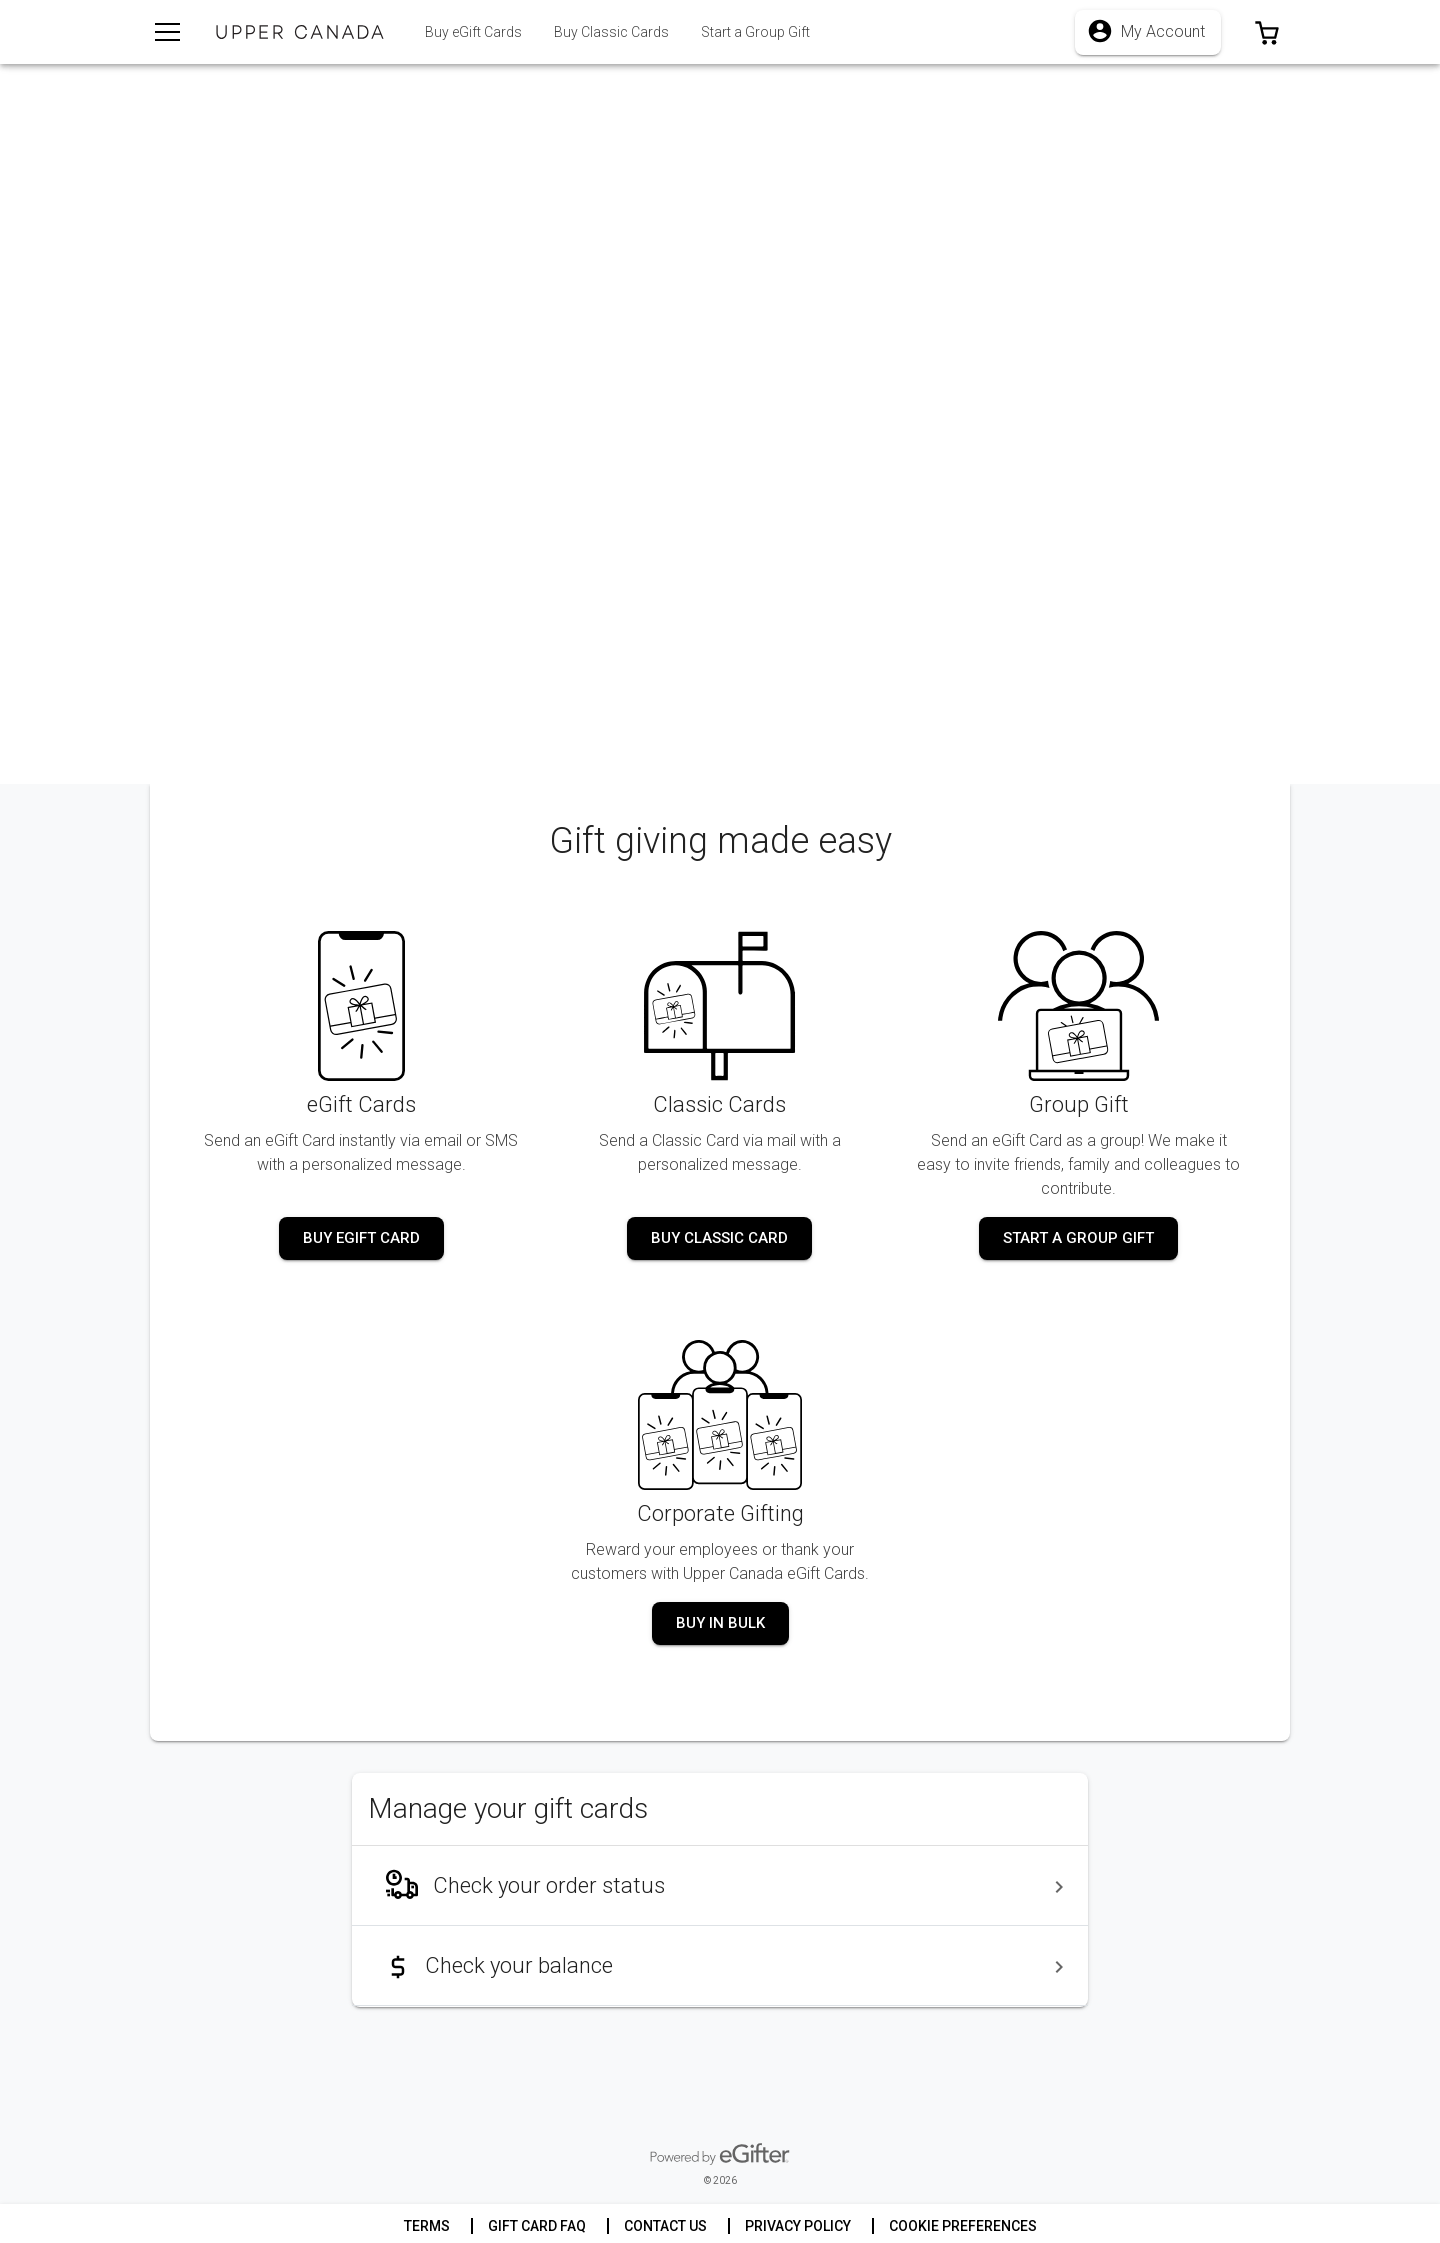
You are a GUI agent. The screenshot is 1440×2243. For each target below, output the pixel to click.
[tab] (611, 32)
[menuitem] (720, 1886)
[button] (1267, 32)
